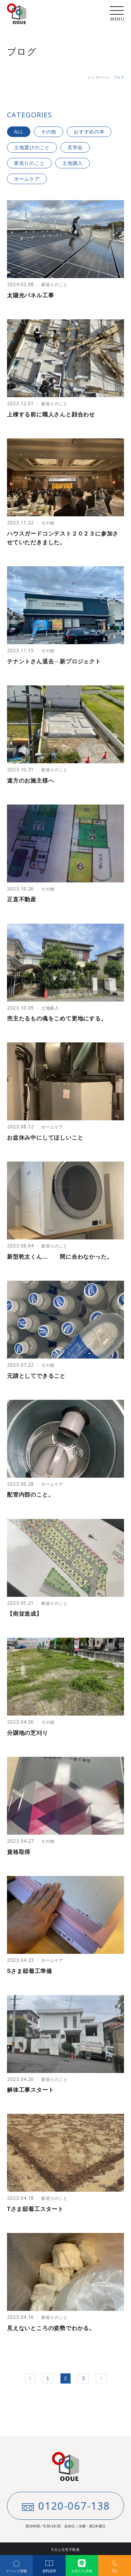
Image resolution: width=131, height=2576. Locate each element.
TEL (114, 2564)
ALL (18, 131)
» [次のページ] (101, 2378)
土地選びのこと (32, 147)
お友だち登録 (82, 2564)
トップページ (99, 77)
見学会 (75, 147)
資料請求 (49, 2564)
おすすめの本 (89, 131)
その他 (48, 131)
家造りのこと (29, 163)
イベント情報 (16, 2564)
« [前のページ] (30, 2378)
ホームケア (27, 179)
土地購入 (72, 163)
